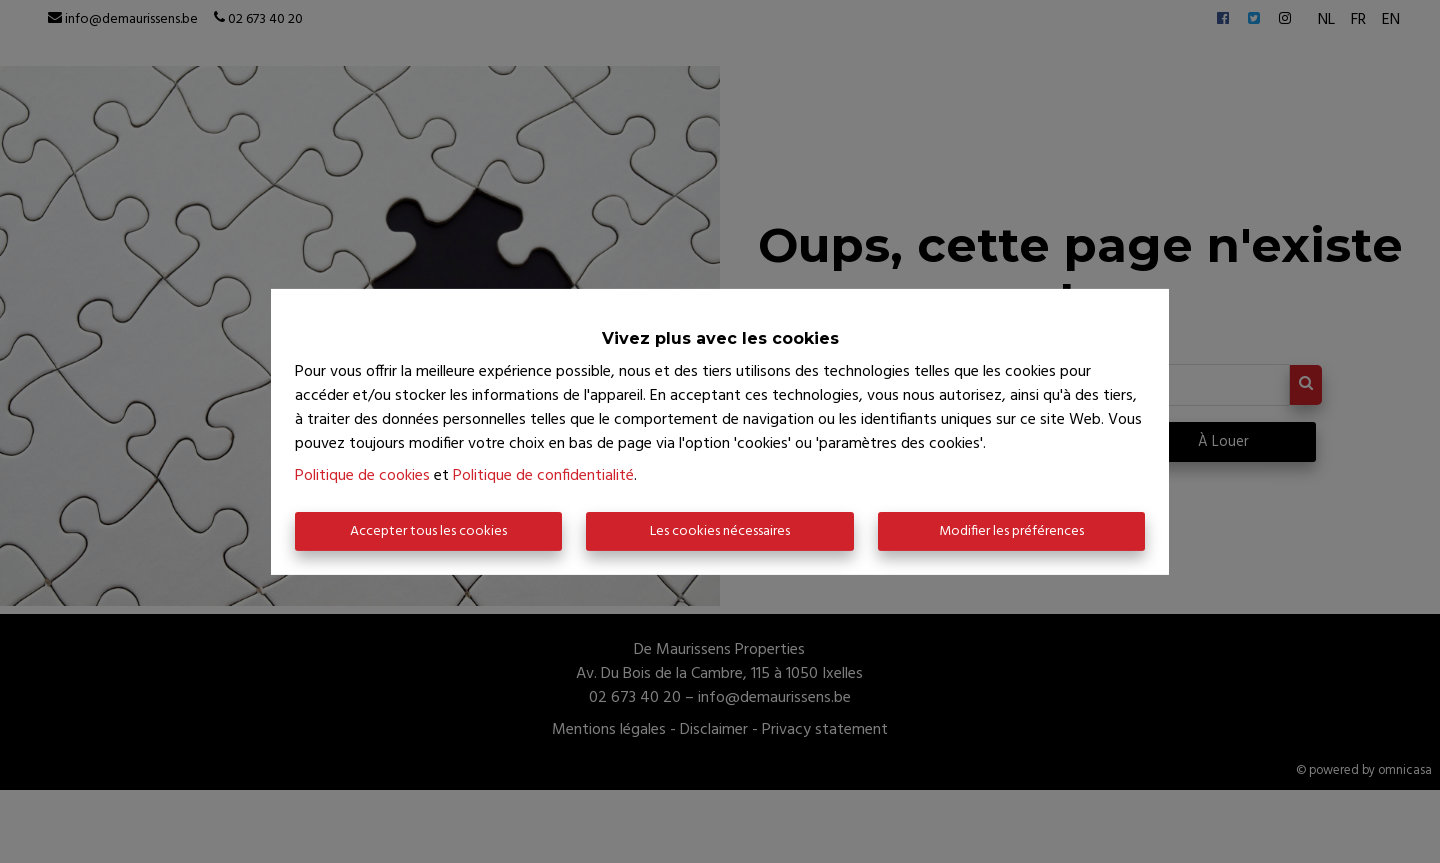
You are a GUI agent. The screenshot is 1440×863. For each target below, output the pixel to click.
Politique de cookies (362, 476)
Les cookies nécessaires (720, 531)
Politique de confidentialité (543, 476)
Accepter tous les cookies (428, 531)
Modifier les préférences (1011, 531)
